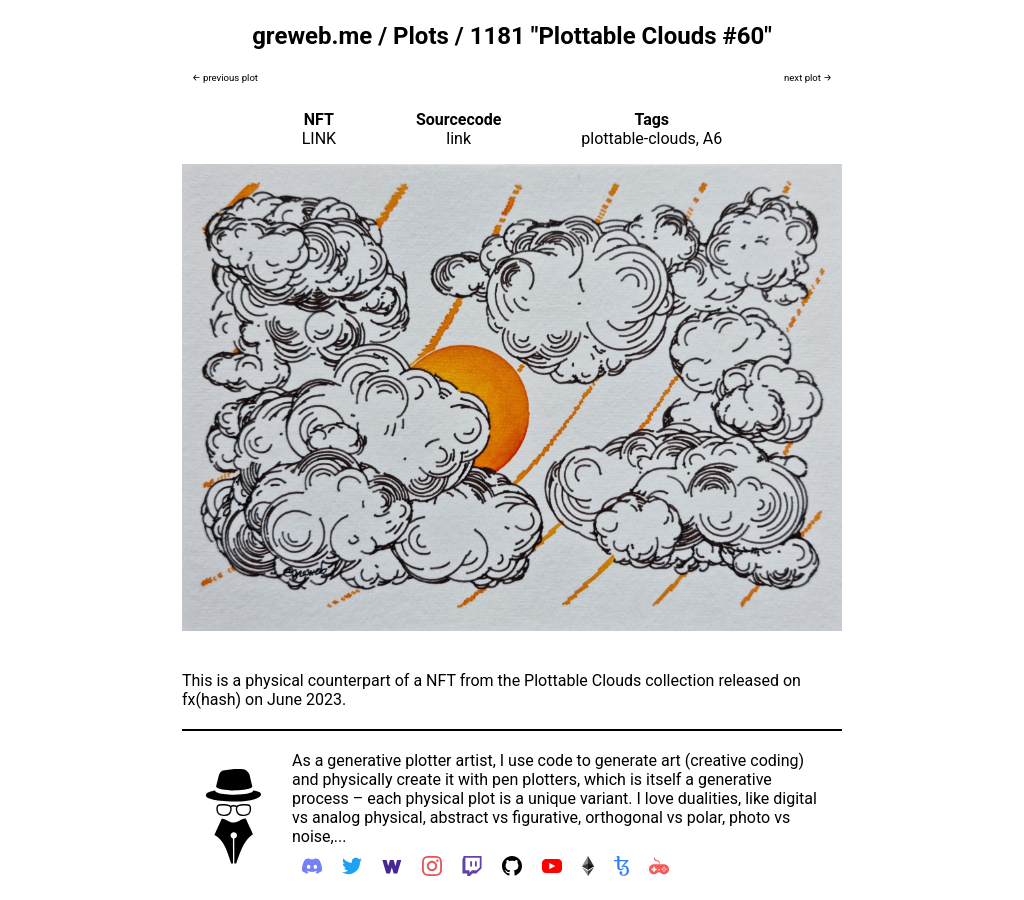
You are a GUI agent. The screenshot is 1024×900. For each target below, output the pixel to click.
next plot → (808, 77)
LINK (319, 138)
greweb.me (312, 36)
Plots (421, 36)
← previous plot (225, 77)
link (458, 138)
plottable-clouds (638, 138)
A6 (712, 138)
